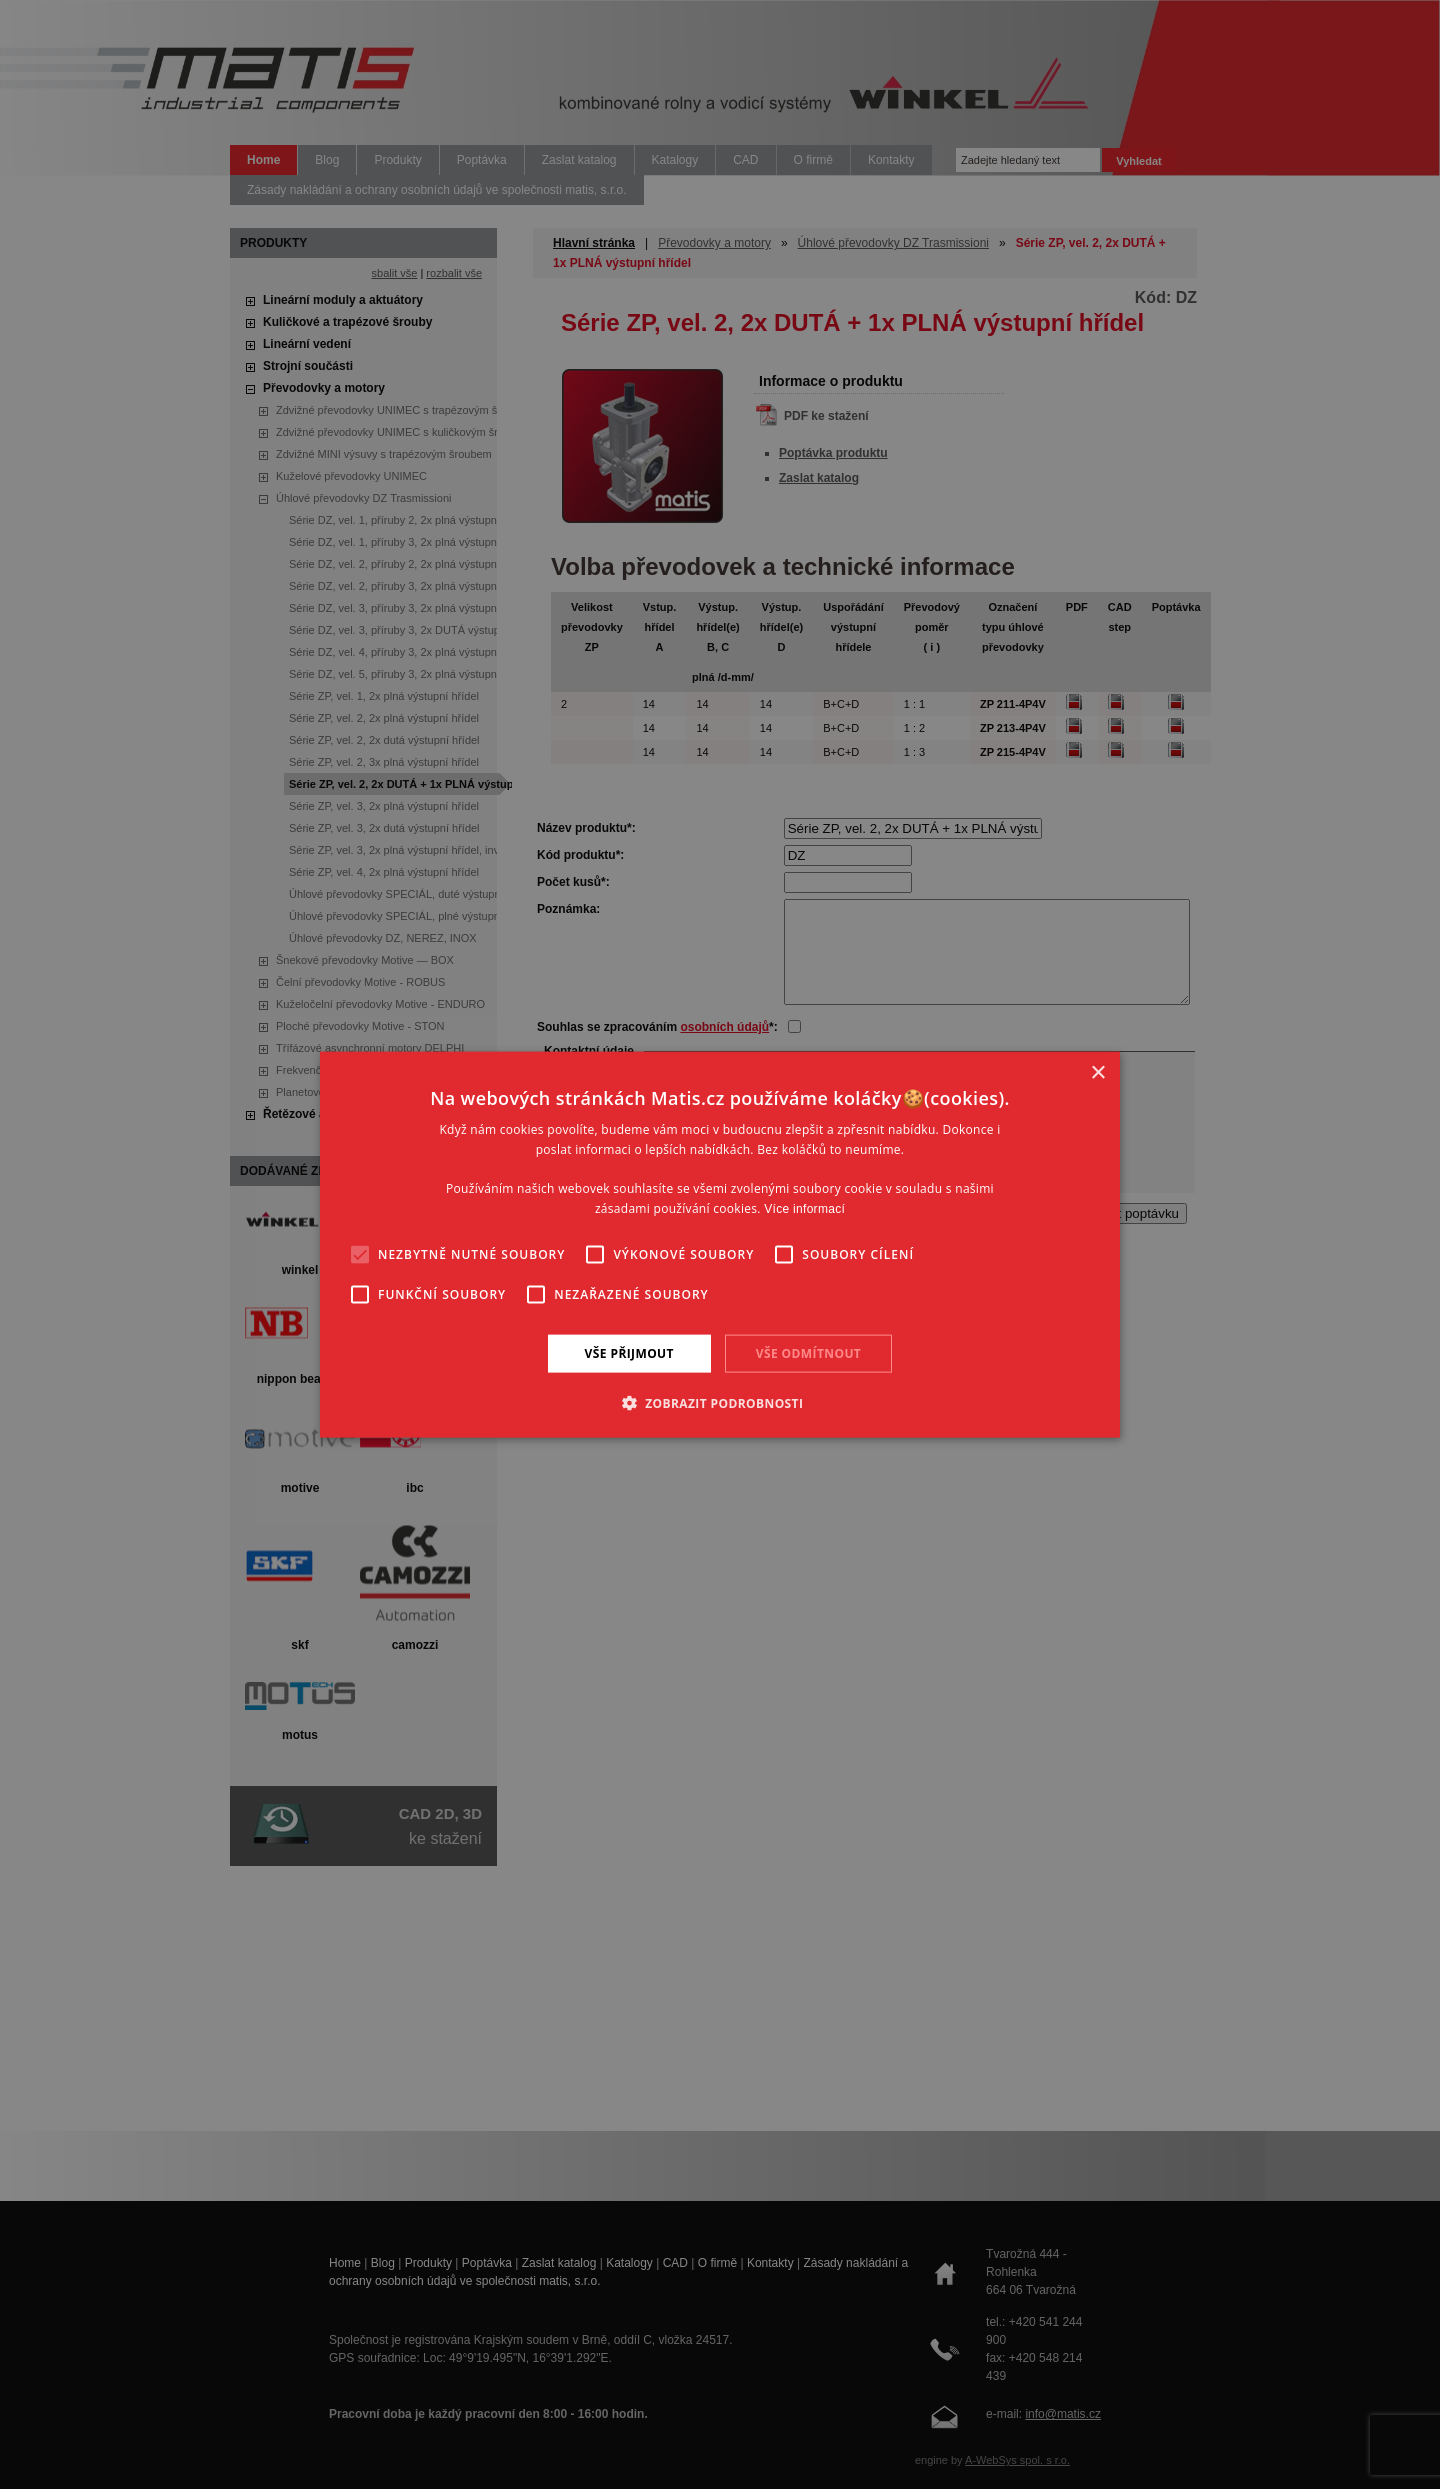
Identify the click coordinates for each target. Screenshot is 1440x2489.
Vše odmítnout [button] (808, 1352)
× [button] (1097, 1072)
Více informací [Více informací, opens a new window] (804, 1209)
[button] (720, 1403)
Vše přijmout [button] (629, 1352)
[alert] (720, 1244)
